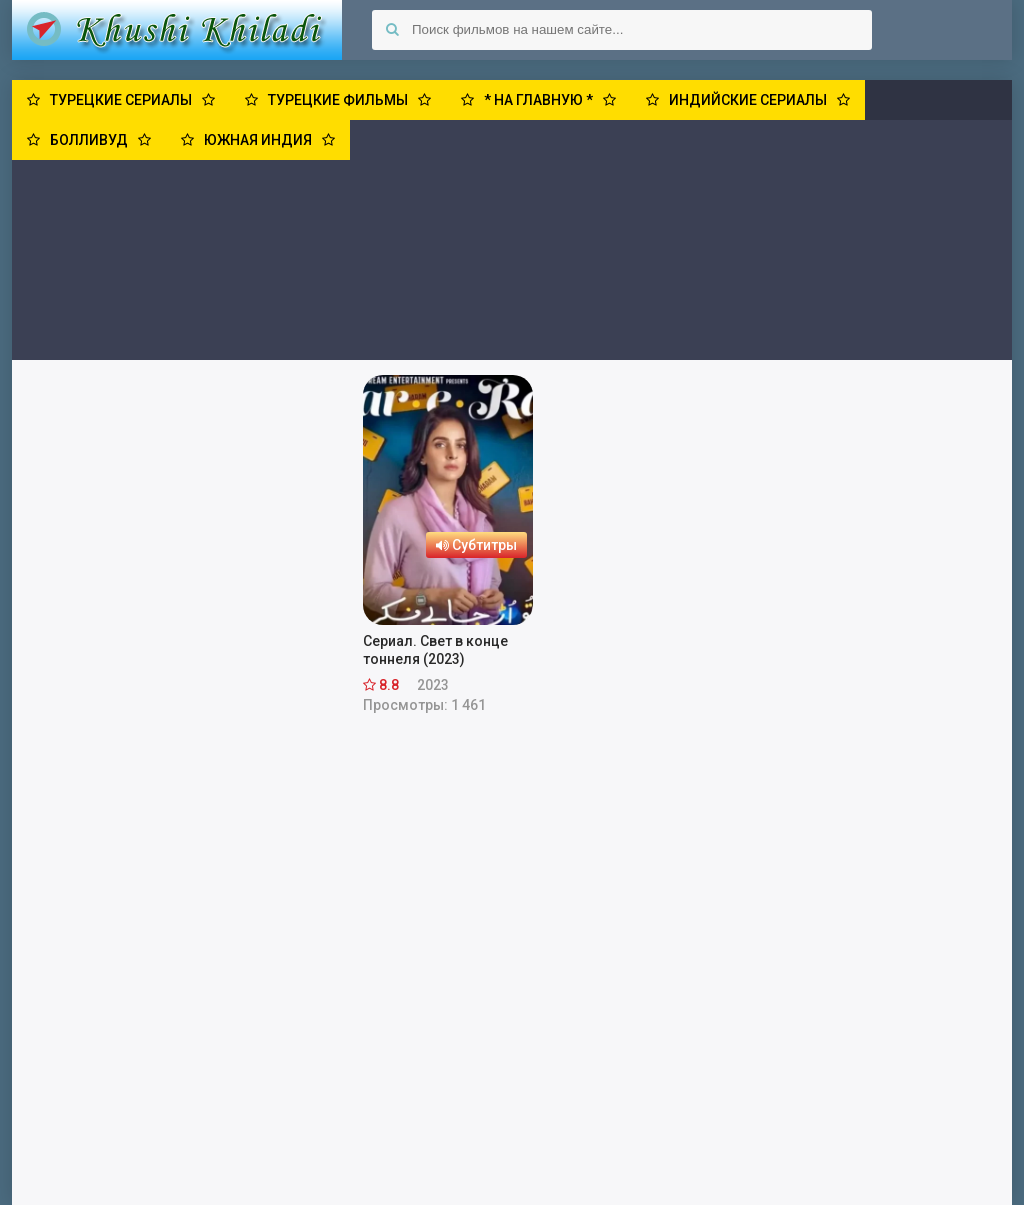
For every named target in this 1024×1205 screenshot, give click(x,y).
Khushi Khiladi (177, 30)
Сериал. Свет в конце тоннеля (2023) (435, 650)
